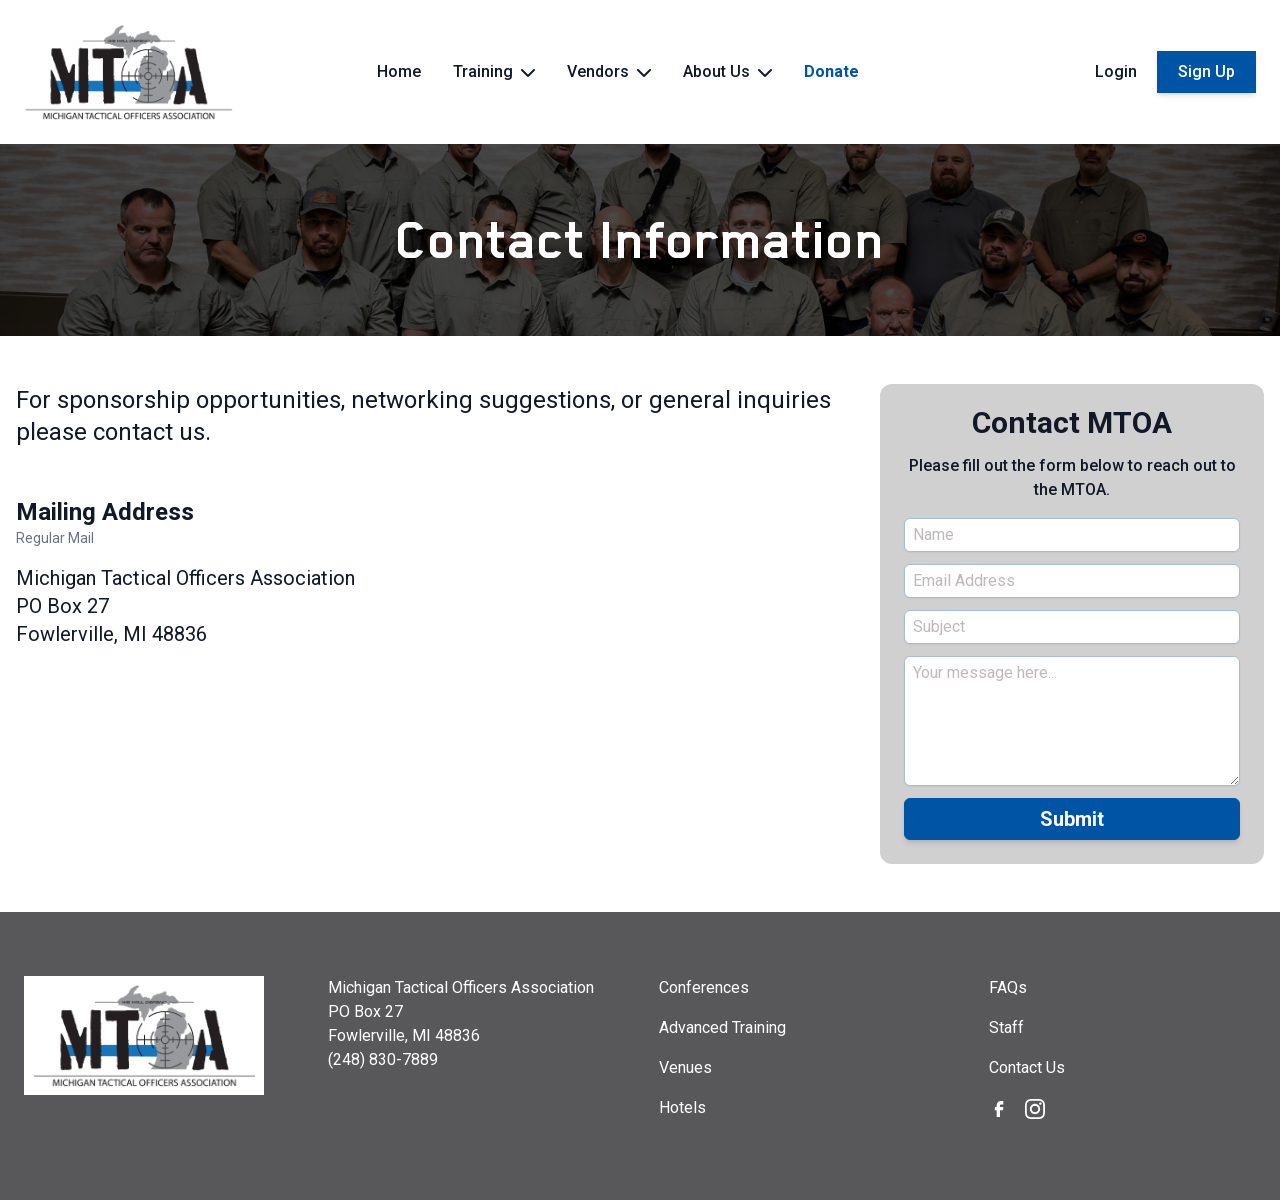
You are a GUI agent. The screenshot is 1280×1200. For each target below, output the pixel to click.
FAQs (1008, 987)
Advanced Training (722, 1027)
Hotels (682, 1107)
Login (1116, 71)
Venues (685, 1067)
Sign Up (1206, 71)
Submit (1072, 819)
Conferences (704, 987)
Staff (1006, 1027)
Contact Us (1027, 1067)
